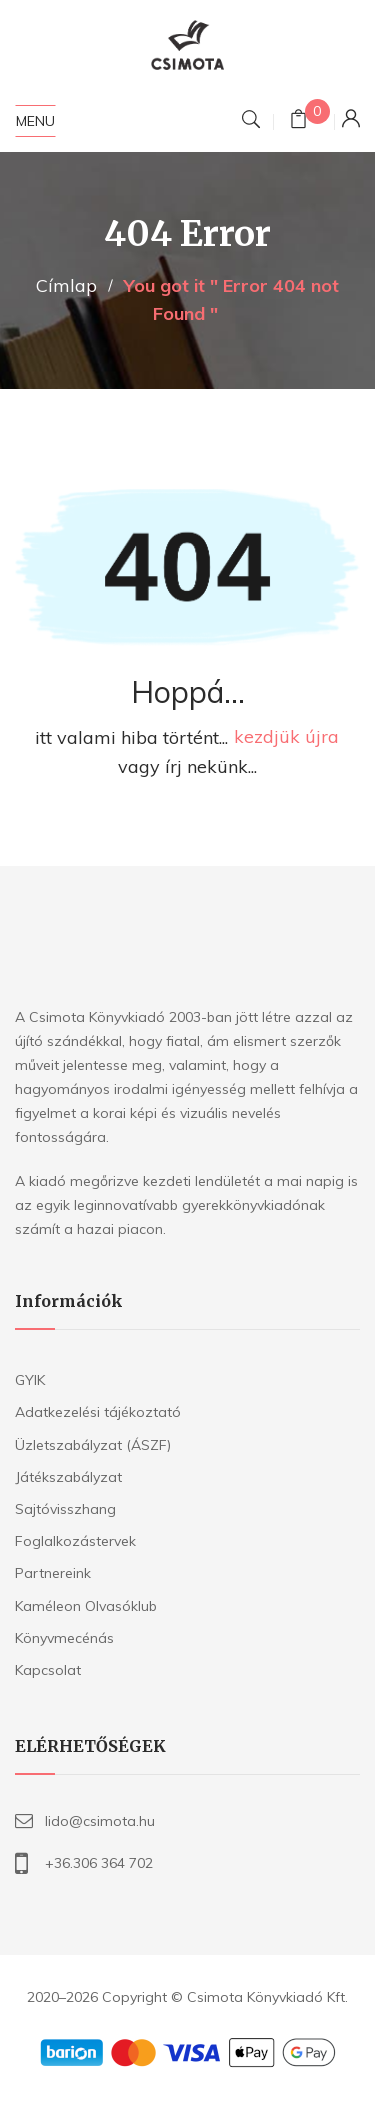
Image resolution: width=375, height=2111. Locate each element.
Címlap (66, 285)
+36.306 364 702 (99, 1863)
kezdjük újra (286, 737)
